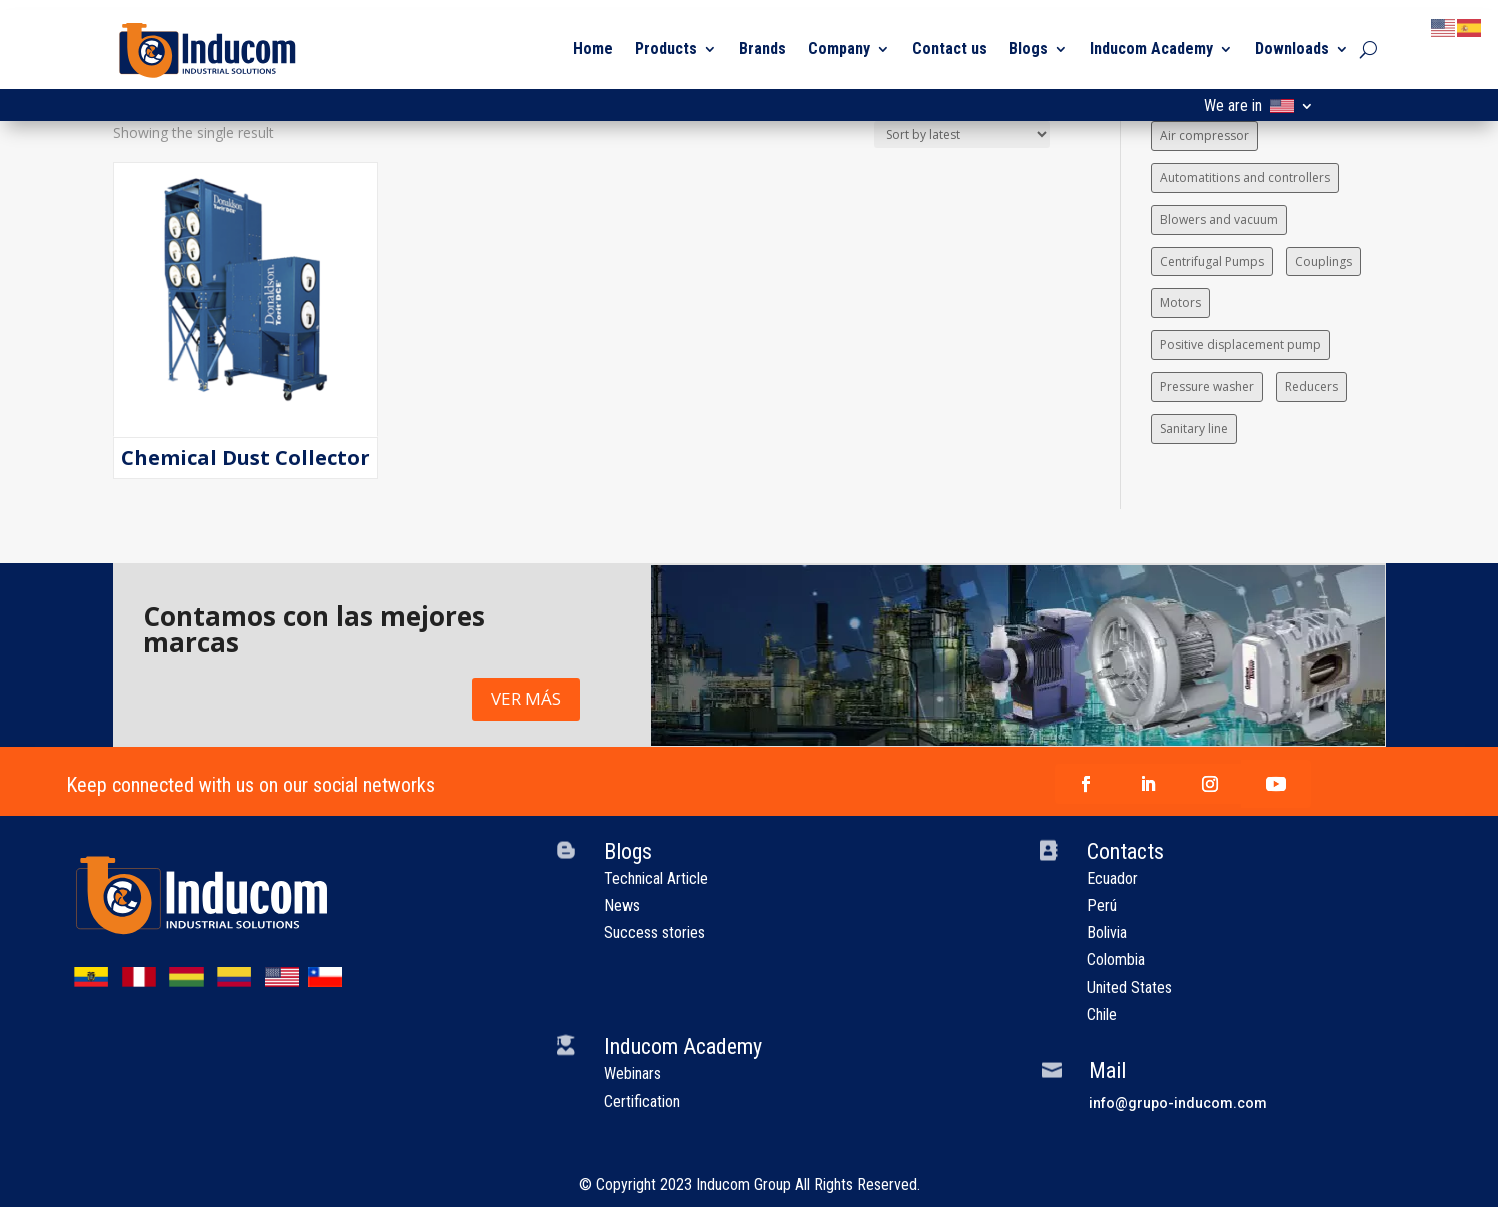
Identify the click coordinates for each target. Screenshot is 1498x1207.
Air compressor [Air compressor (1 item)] (1204, 135)
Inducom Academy (1151, 48)
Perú (1102, 905)
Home (593, 48)
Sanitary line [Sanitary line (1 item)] (1194, 428)
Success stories (654, 932)
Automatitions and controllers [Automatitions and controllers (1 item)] (1245, 177)
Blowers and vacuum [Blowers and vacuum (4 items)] (1219, 219)
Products (666, 48)
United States (1129, 987)
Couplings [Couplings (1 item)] (1323, 261)
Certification (642, 1101)
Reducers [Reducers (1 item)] (1311, 386)
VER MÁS (526, 698)
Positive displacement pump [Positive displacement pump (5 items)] (1240, 344)
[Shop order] (962, 134)
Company (839, 48)
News (622, 905)
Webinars (632, 1073)
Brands (762, 48)
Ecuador (1112, 878)
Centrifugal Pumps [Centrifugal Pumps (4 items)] (1212, 261)
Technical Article (656, 878)
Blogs (1028, 48)
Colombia (1116, 959)
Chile (1102, 1014)
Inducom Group (743, 1184)
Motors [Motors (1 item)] (1180, 302)
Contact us (949, 48)
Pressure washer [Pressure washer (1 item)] (1207, 386)
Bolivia (1107, 932)
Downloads (1292, 48)
